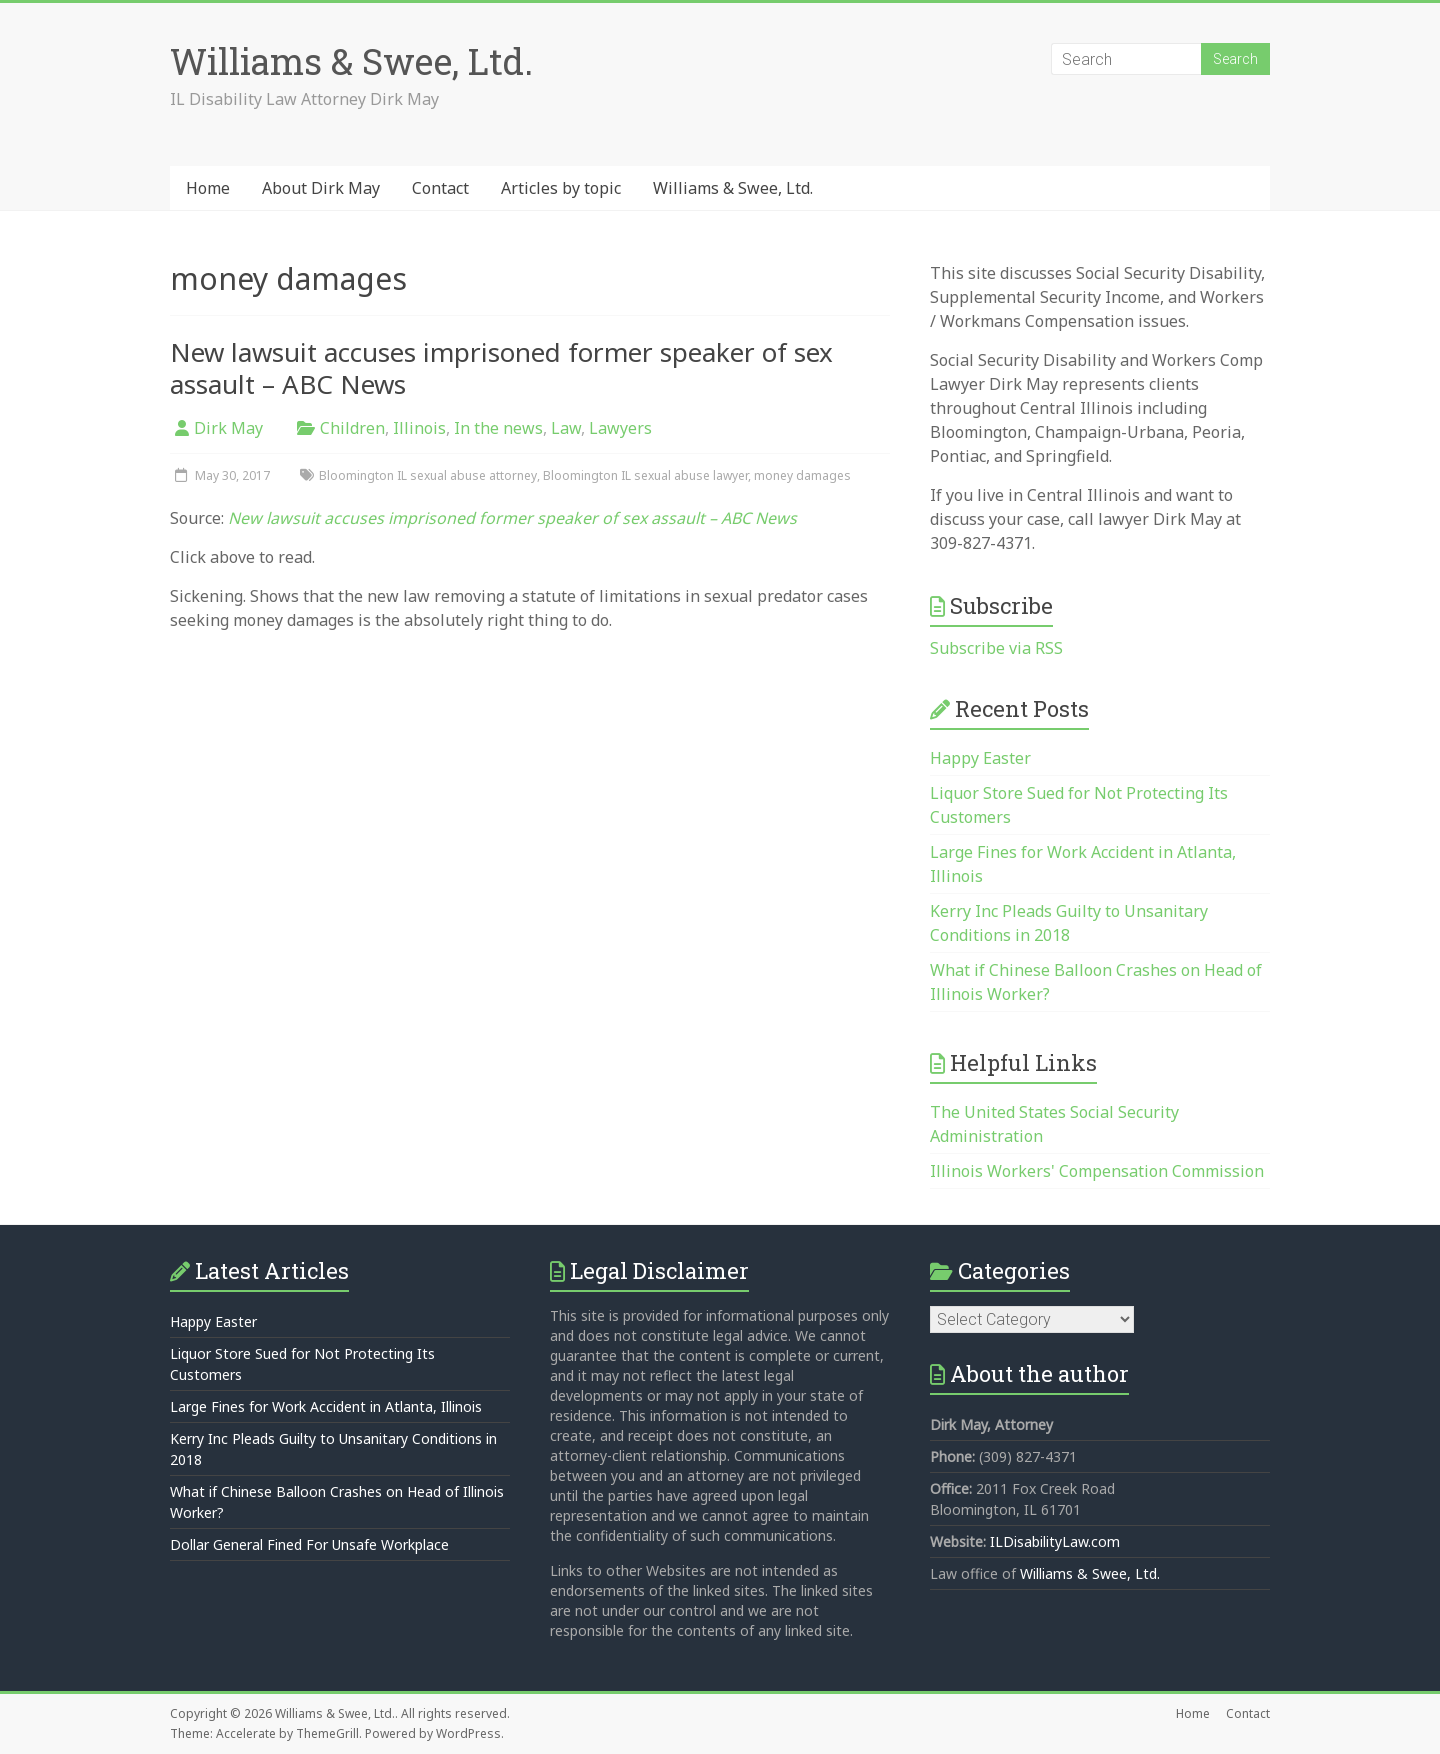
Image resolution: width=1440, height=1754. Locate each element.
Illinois (419, 428)
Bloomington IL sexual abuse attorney (428, 475)
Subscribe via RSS (996, 648)
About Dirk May (321, 188)
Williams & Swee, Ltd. (351, 61)
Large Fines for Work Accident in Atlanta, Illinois (326, 1406)
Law (566, 428)
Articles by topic (561, 188)
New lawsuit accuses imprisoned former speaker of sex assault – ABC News (501, 368)
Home (208, 188)
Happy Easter (980, 758)
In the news (498, 428)
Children (352, 428)
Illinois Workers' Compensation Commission (1097, 1171)
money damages (802, 475)
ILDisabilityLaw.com (1055, 1541)
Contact (440, 188)
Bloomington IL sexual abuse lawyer (645, 475)
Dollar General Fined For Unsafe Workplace (309, 1544)
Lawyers (620, 428)
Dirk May (228, 428)
